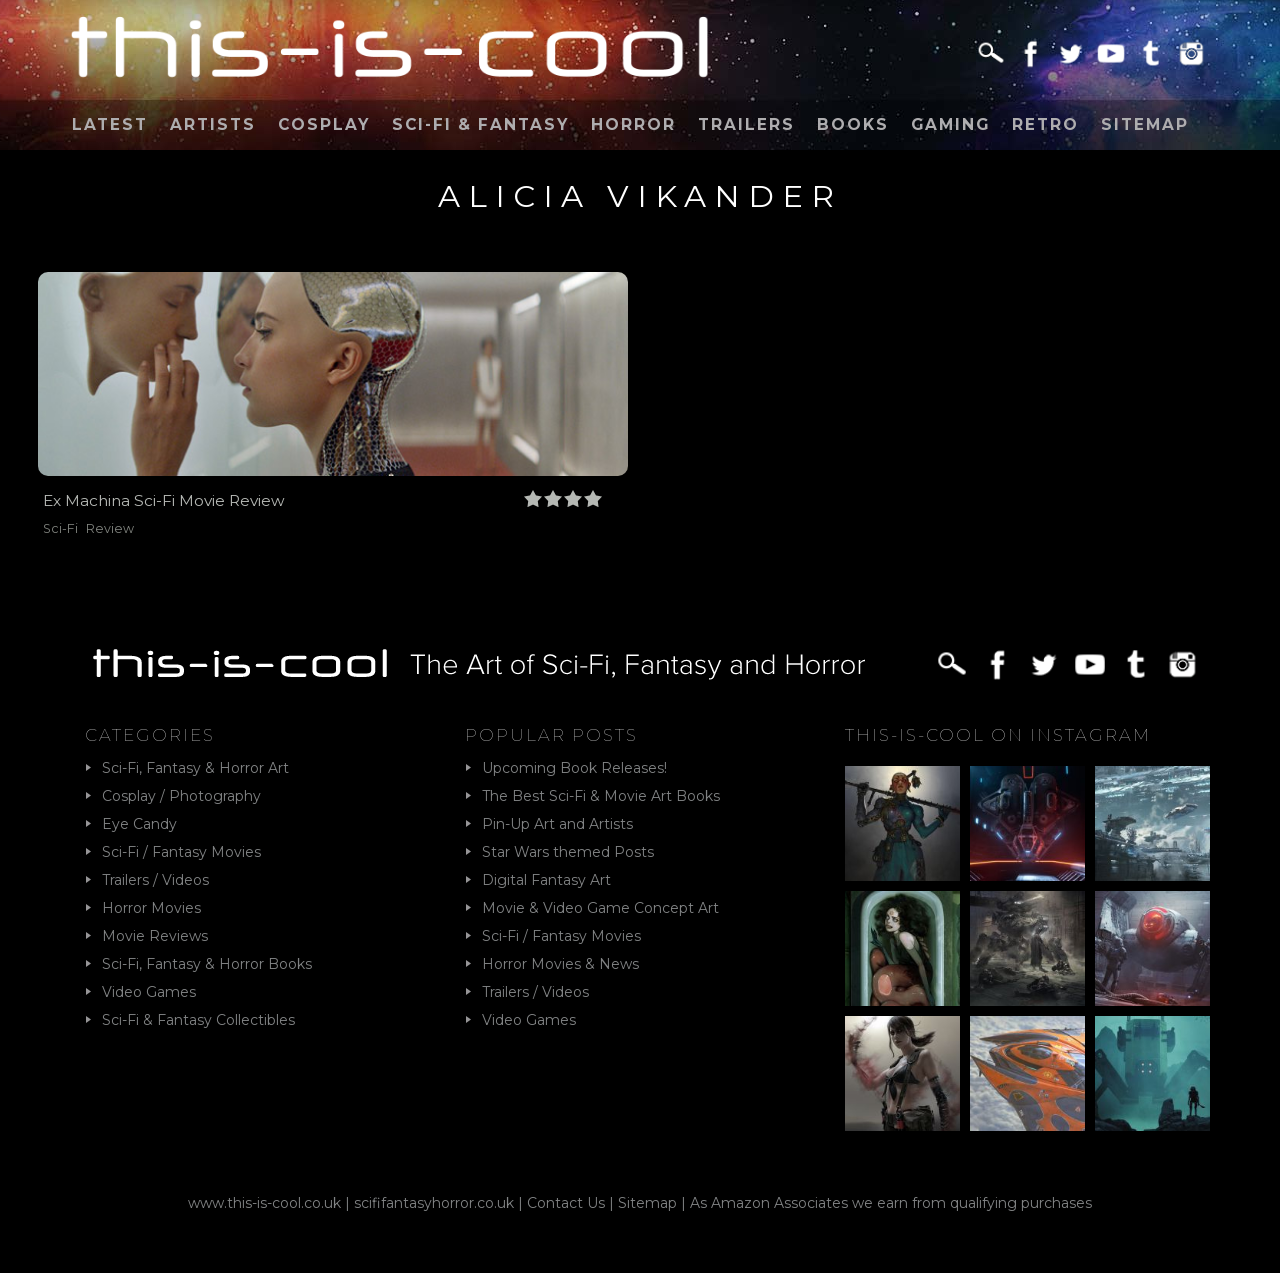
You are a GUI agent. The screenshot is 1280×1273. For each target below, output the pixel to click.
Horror (633, 124)
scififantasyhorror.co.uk (434, 1203)
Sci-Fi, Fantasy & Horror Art (195, 768)
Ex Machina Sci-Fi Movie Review (164, 500)
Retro (1045, 124)
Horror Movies (151, 908)
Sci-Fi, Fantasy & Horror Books (207, 964)
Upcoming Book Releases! (574, 768)
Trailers (746, 124)
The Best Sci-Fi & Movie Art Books (601, 796)
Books (853, 124)
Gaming (950, 124)
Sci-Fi (60, 528)
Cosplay (324, 124)
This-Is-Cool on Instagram (998, 735)
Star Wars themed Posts (568, 852)
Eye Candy (139, 824)
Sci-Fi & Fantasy (480, 124)
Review (110, 528)
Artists (213, 124)
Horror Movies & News (560, 964)
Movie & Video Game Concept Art (600, 908)
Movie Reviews (155, 936)
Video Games (149, 992)
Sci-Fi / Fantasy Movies (181, 852)
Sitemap (1145, 124)
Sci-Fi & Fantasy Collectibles (198, 1020)
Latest (110, 124)
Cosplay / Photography (181, 796)
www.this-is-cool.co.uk (264, 1203)
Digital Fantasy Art (546, 880)
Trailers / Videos (155, 880)
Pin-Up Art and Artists (557, 824)
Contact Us (566, 1203)
